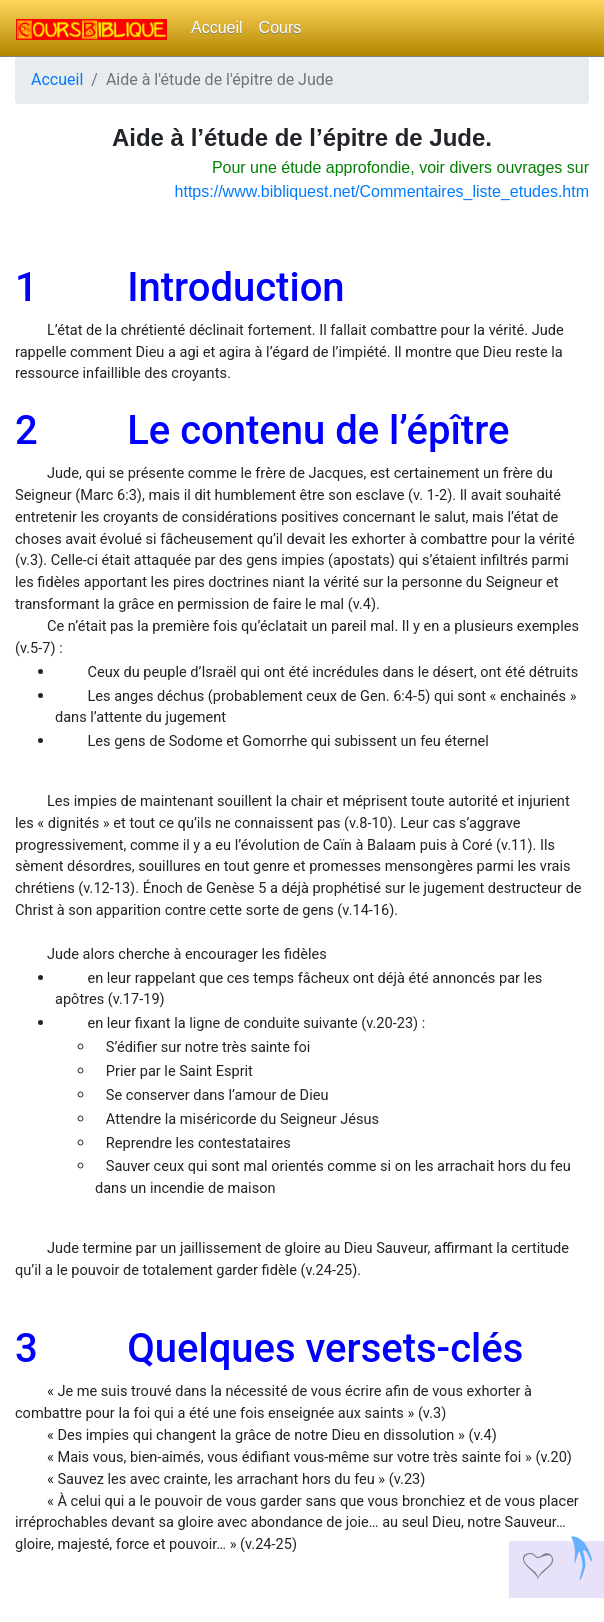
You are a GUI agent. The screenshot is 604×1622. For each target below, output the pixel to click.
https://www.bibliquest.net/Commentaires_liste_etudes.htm (382, 191)
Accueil (217, 27)
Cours (280, 27)
